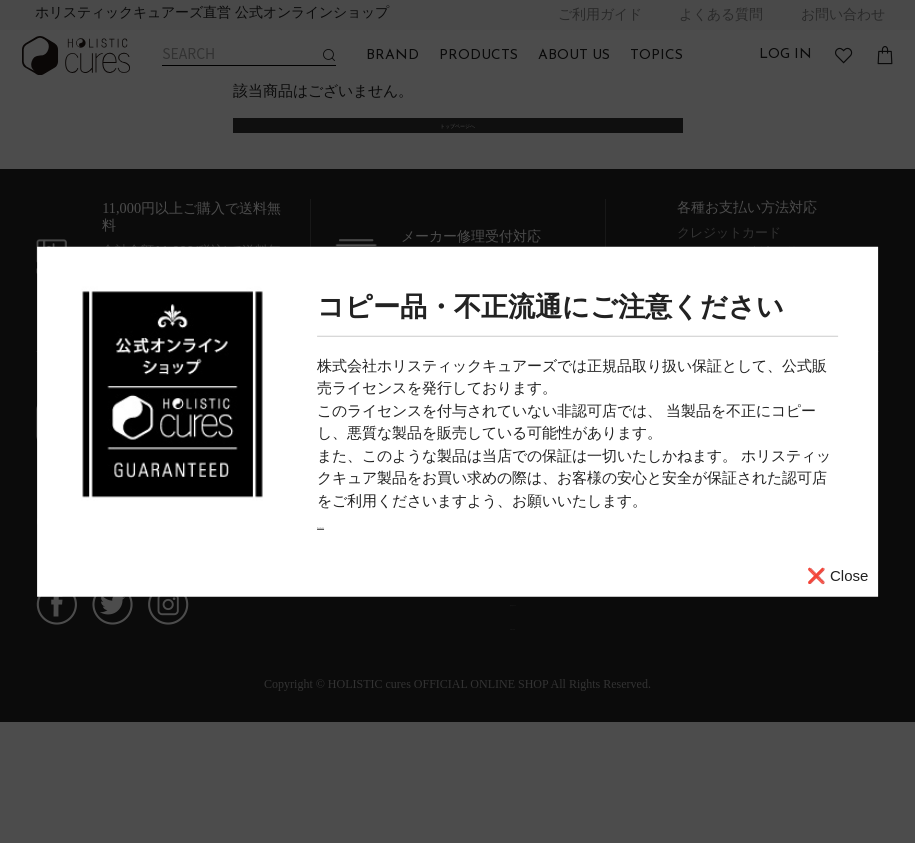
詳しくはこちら (369, 522)
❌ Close (838, 574)
